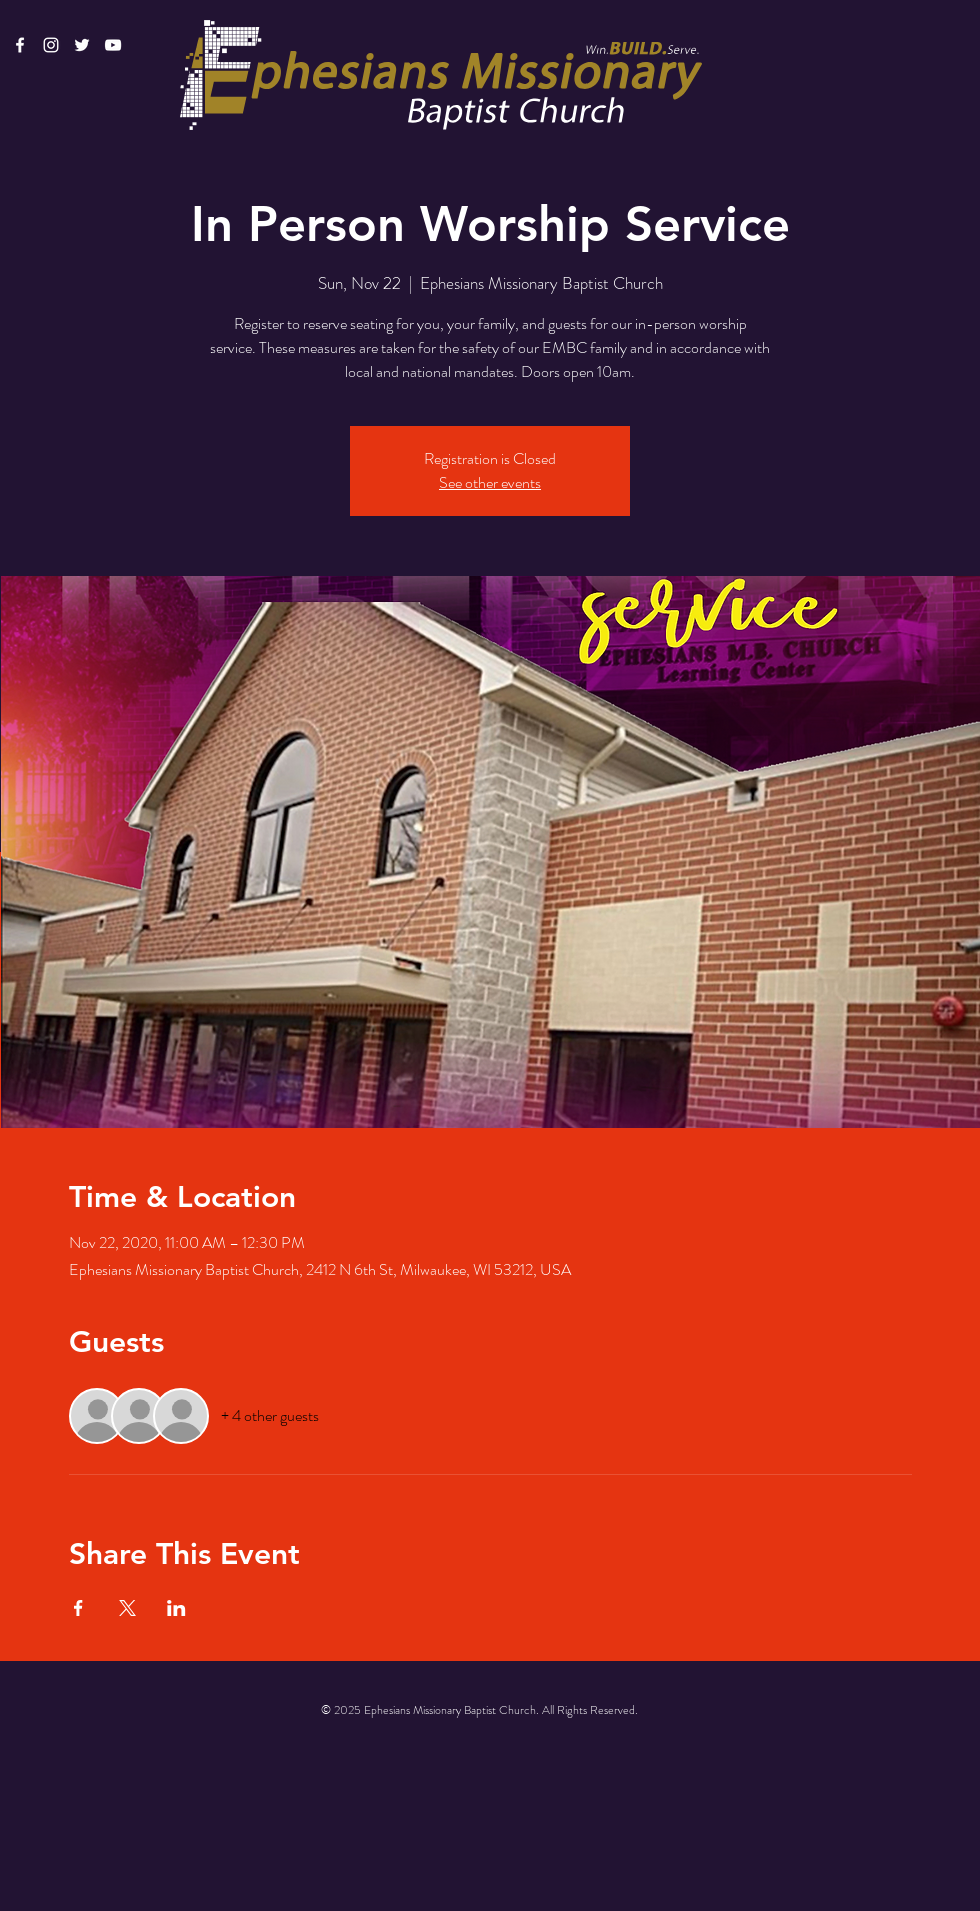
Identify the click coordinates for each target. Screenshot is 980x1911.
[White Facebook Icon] (20, 45)
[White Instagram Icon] (51, 45)
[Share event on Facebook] (78, 1608)
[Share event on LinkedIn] (176, 1608)
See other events (490, 482)
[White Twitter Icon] (82, 45)
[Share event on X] (127, 1608)
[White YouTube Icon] (113, 45)
